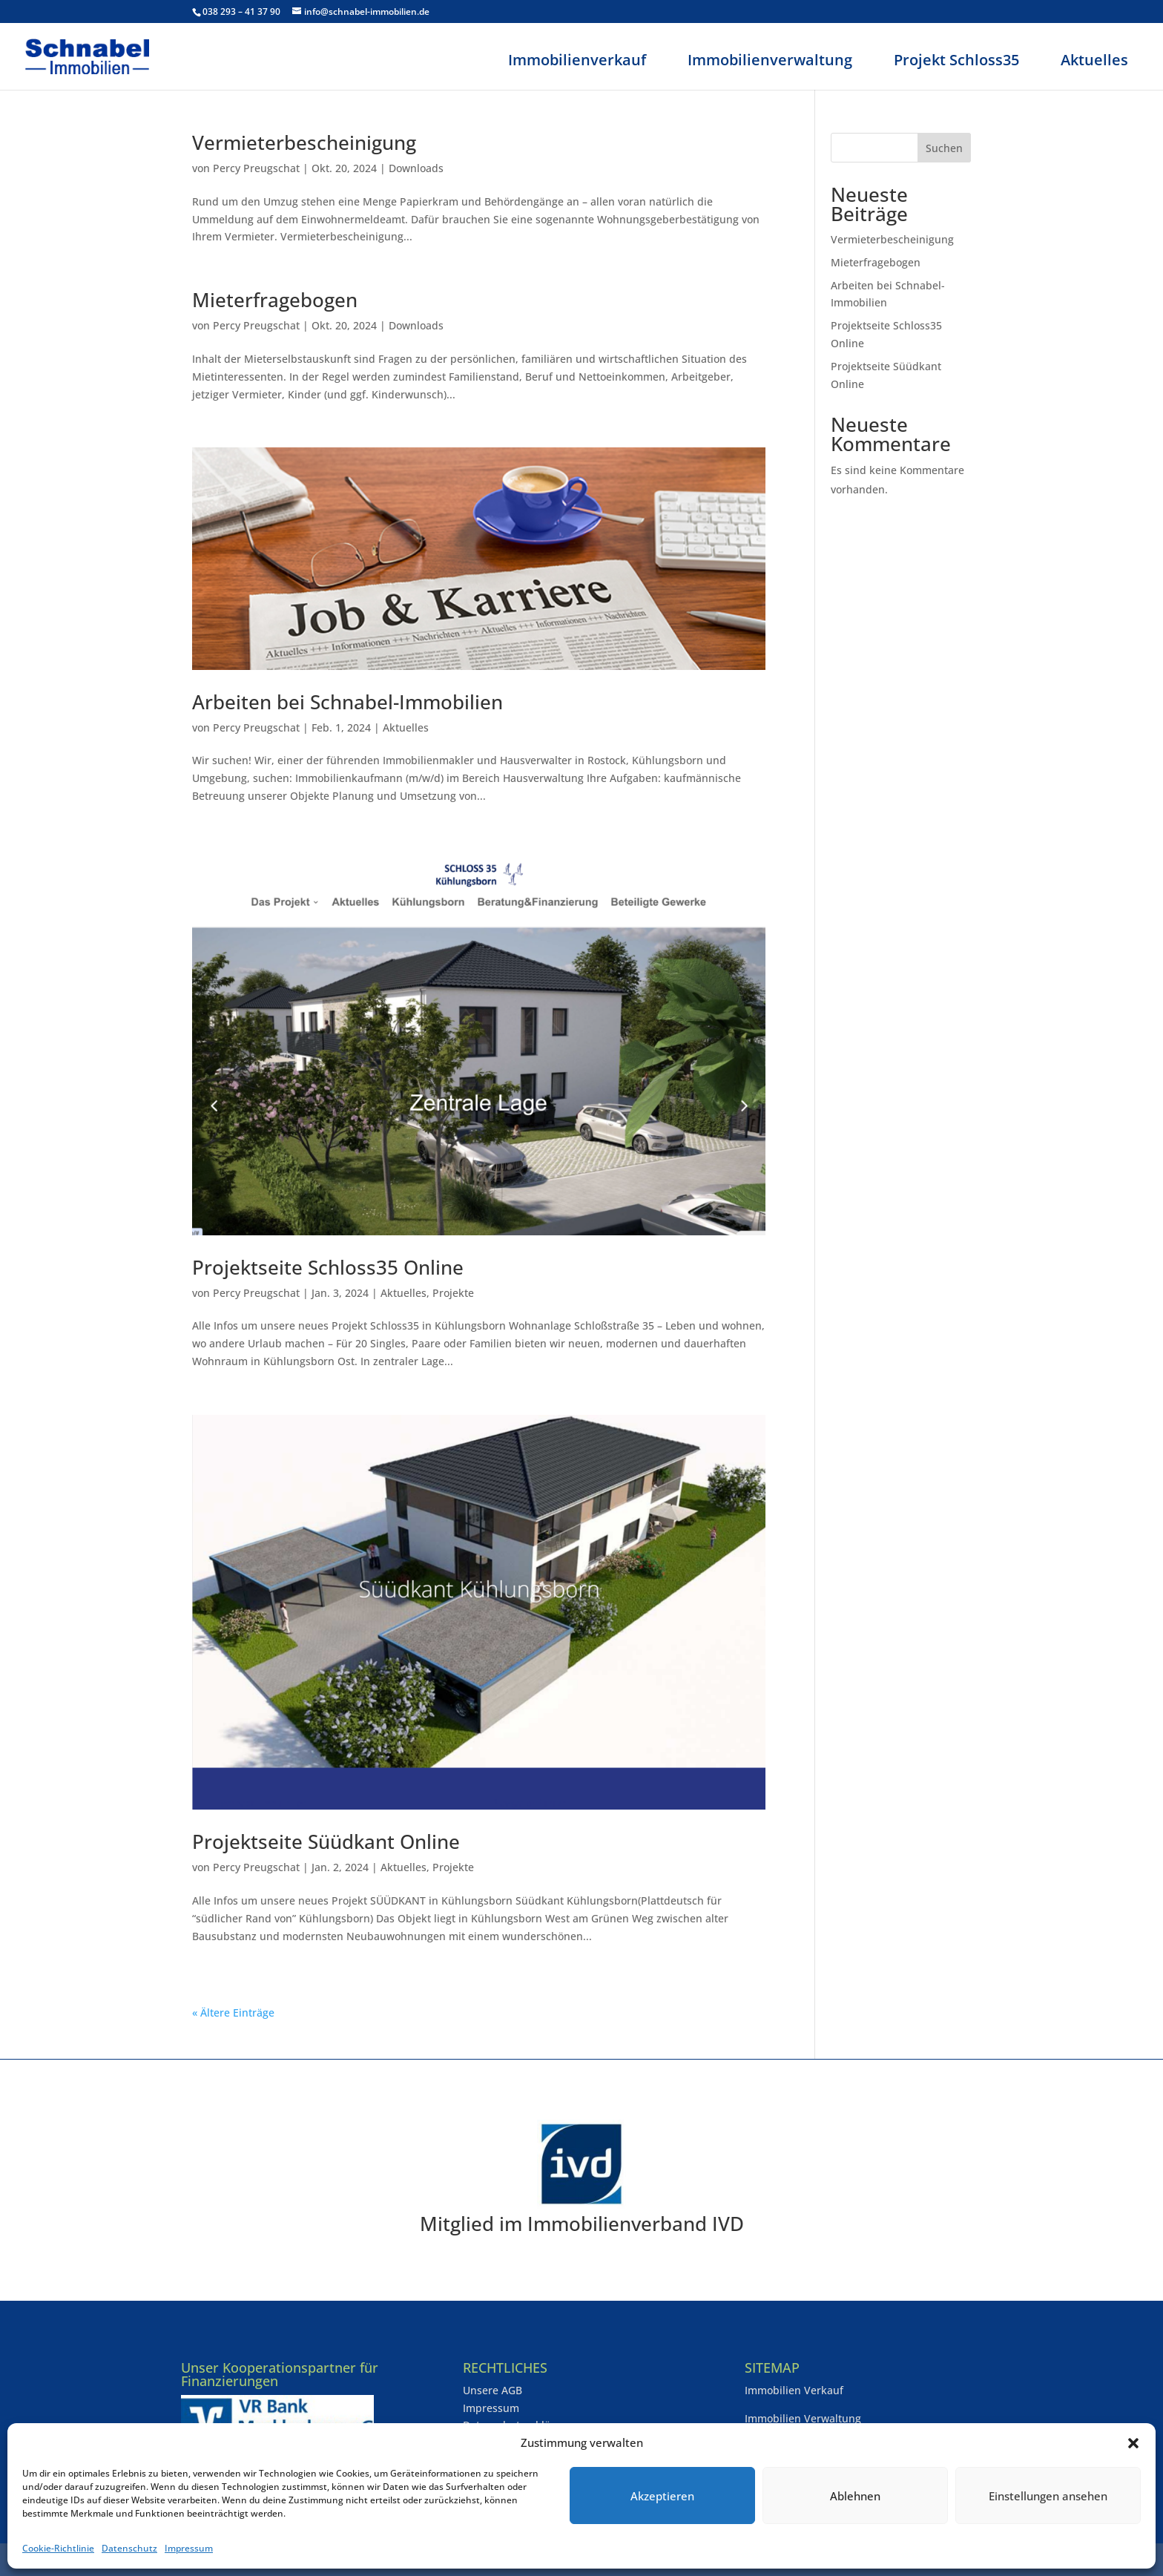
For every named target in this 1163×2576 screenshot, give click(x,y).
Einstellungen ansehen (1048, 2495)
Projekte (453, 1293)
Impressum (189, 2548)
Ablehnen (855, 2495)
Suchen (944, 148)
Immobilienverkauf (577, 60)
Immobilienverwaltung (770, 60)
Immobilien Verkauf (794, 2390)
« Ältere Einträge (233, 2012)
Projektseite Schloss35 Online (328, 1267)
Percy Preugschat (256, 168)
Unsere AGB (492, 2390)
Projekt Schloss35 (956, 60)
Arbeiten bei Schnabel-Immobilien (347, 702)
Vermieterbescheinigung (304, 142)
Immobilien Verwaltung (803, 2418)
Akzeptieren (662, 2495)
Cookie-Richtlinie (58, 2548)
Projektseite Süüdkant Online (326, 1841)
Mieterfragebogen (275, 299)
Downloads (416, 168)
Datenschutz (129, 2548)
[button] (1133, 2443)
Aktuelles (1094, 60)
